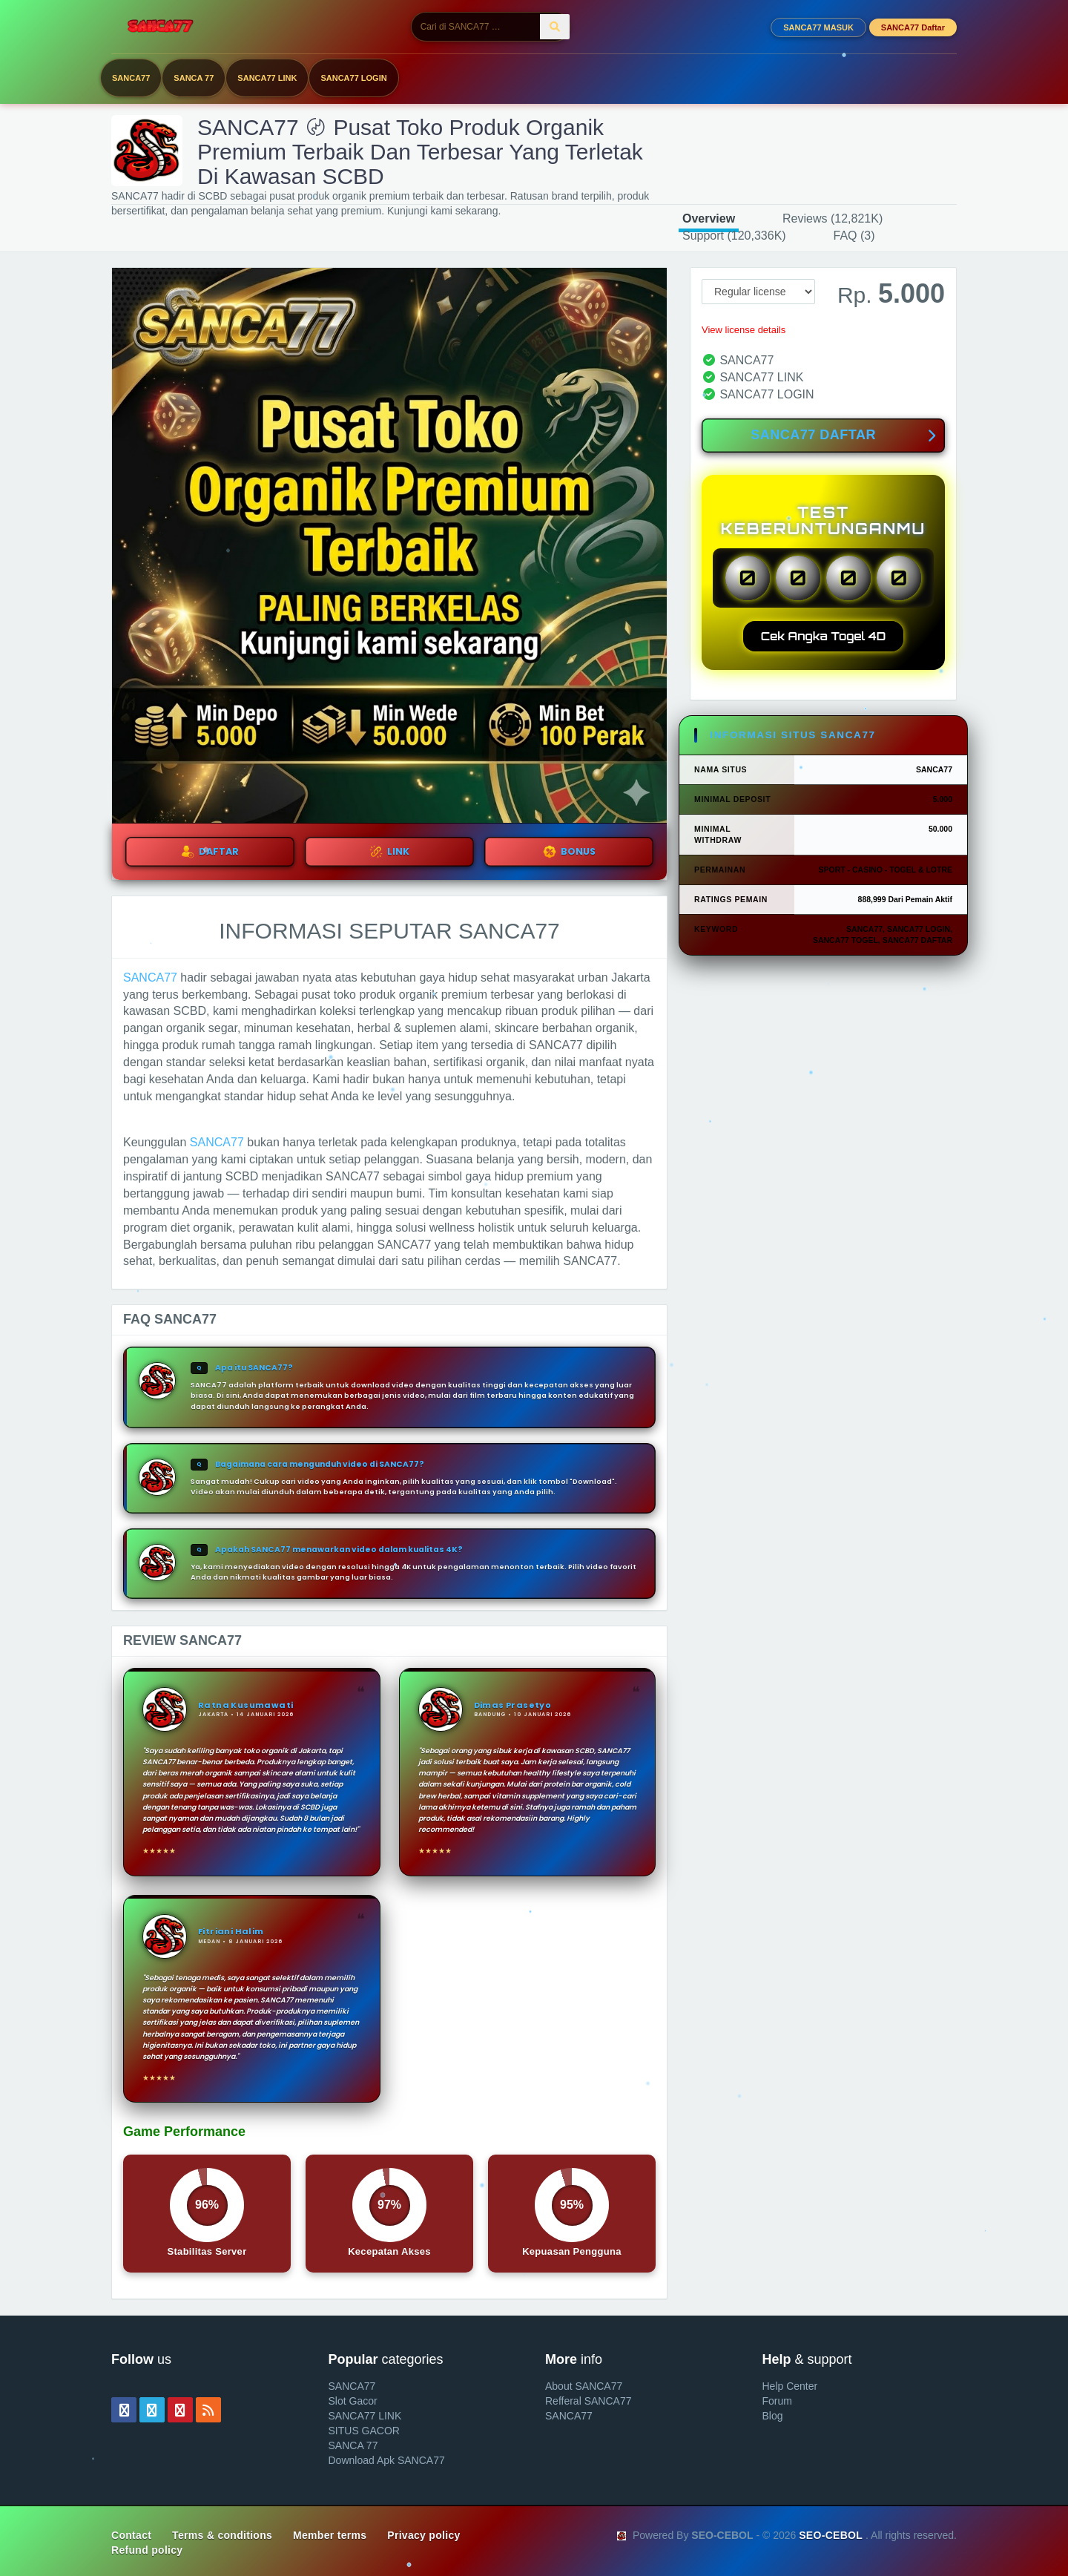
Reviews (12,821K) (832, 218)
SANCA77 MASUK (818, 27)
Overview (708, 218)
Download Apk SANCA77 (387, 2460)
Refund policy (146, 2550)
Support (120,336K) (734, 235)
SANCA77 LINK (267, 77)
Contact (131, 2535)
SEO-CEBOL (831, 2535)
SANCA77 (131, 77)
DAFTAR (210, 851)
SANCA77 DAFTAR (843, 436)
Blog (772, 2416)
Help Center (790, 2386)
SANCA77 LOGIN (353, 77)
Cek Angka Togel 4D (823, 636)
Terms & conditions (222, 2535)
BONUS (569, 851)
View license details (743, 329)
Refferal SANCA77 (588, 2401)
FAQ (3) (854, 235)
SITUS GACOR (364, 2431)
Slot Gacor (353, 2401)
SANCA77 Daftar (913, 27)
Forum (777, 2401)
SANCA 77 (194, 77)
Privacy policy (423, 2535)
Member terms (329, 2535)
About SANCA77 (583, 2386)
